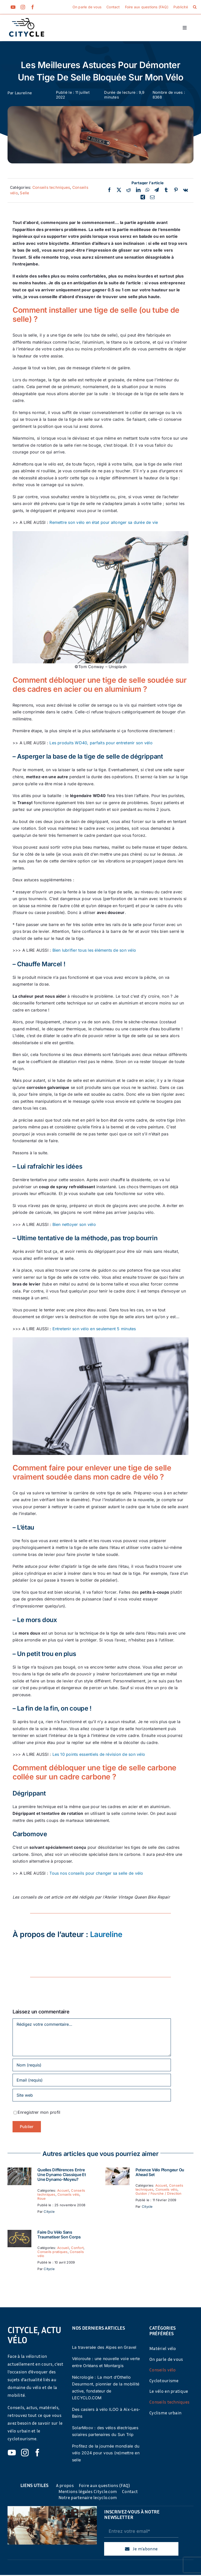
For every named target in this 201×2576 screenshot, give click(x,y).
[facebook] (32, 7)
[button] (194, 7)
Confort (77, 2248)
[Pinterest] (176, 190)
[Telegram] (156, 190)
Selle (24, 193)
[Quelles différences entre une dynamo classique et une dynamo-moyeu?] (19, 2170)
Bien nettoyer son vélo (74, 1224)
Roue (41, 2198)
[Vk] (185, 190)
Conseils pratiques (52, 2252)
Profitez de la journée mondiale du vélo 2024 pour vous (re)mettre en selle (106, 2453)
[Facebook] (109, 190)
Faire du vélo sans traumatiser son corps (59, 2234)
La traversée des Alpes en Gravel (104, 2347)
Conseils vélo (68, 2194)
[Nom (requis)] (92, 2065)
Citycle (49, 2212)
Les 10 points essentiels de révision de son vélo (98, 1754)
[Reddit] (128, 190)
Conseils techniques (51, 187)
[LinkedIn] (138, 190)
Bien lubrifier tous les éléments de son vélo (94, 950)
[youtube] (13, 7)
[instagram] (23, 7)
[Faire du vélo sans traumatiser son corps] (19, 2233)
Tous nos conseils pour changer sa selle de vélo (96, 1873)
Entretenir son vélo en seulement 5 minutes (94, 1328)
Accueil (63, 2190)
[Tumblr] (166, 190)
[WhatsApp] (147, 190)
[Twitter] (119, 190)
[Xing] (143, 197)
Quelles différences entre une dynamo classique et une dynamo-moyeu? (61, 2174)
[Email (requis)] (92, 2080)
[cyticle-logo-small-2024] (26, 20)
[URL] (92, 2095)
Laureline (23, 92)
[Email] (152, 197)
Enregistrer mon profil (39, 2112)
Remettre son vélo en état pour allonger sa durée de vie (103, 522)
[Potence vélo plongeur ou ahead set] (117, 2170)
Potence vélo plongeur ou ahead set (160, 2172)
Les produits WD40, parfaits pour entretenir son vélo (100, 742)
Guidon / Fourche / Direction (159, 2193)
